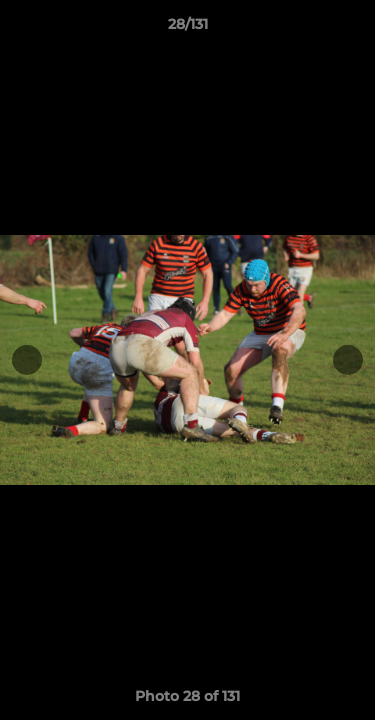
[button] (351, 29)
